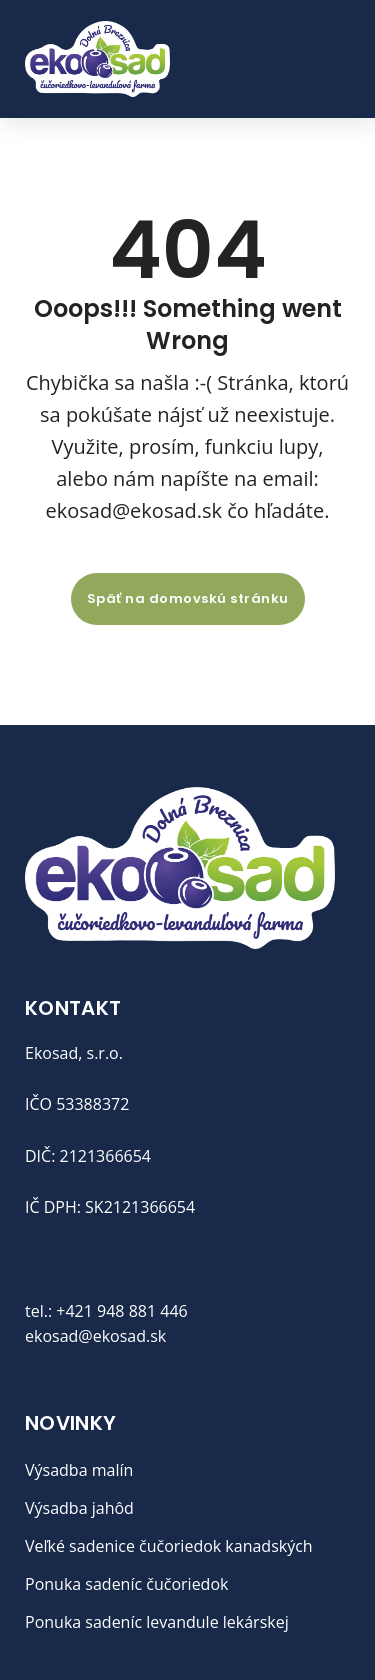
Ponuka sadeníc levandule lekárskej (157, 1622)
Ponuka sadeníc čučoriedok (126, 1584)
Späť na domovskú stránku (188, 598)
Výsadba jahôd (79, 1508)
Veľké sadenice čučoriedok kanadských (169, 1546)
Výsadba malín (79, 1470)
